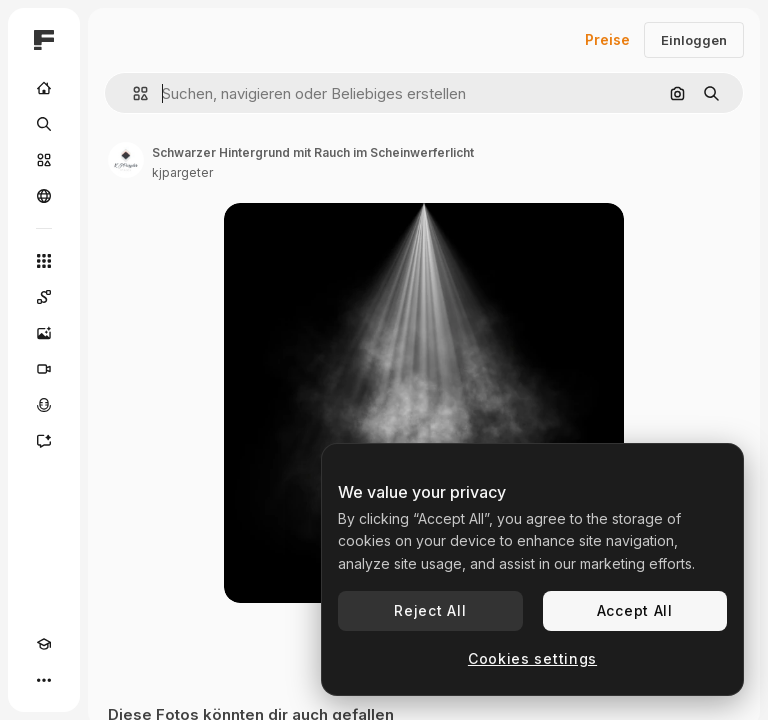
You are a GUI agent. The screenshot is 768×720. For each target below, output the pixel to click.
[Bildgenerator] (44, 333)
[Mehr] (44, 680)
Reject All (430, 610)
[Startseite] (44, 88)
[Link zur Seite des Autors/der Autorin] (126, 160)
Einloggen (694, 40)
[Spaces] (44, 297)
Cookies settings (532, 658)
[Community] (44, 196)
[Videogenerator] (44, 369)
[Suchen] (44, 124)
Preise (607, 39)
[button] (132, 93)
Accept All (635, 610)
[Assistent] (44, 441)
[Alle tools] (44, 261)
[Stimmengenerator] (44, 405)
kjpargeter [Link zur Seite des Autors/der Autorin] (182, 172)
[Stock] (44, 160)
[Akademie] (44, 644)
